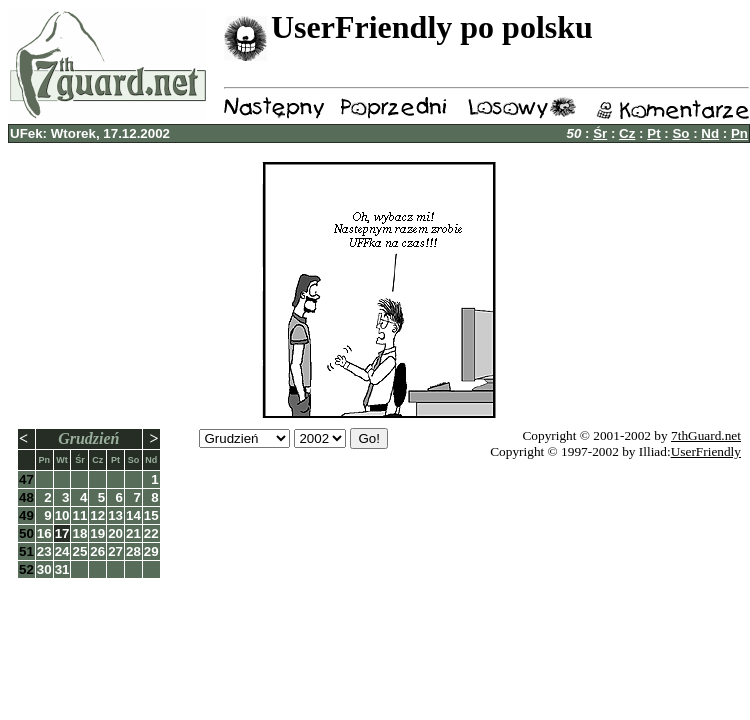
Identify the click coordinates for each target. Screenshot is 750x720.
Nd (710, 133)
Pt (653, 133)
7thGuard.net (706, 435)
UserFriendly (706, 451)
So (680, 133)
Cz (627, 133)
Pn (739, 133)
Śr (600, 133)
